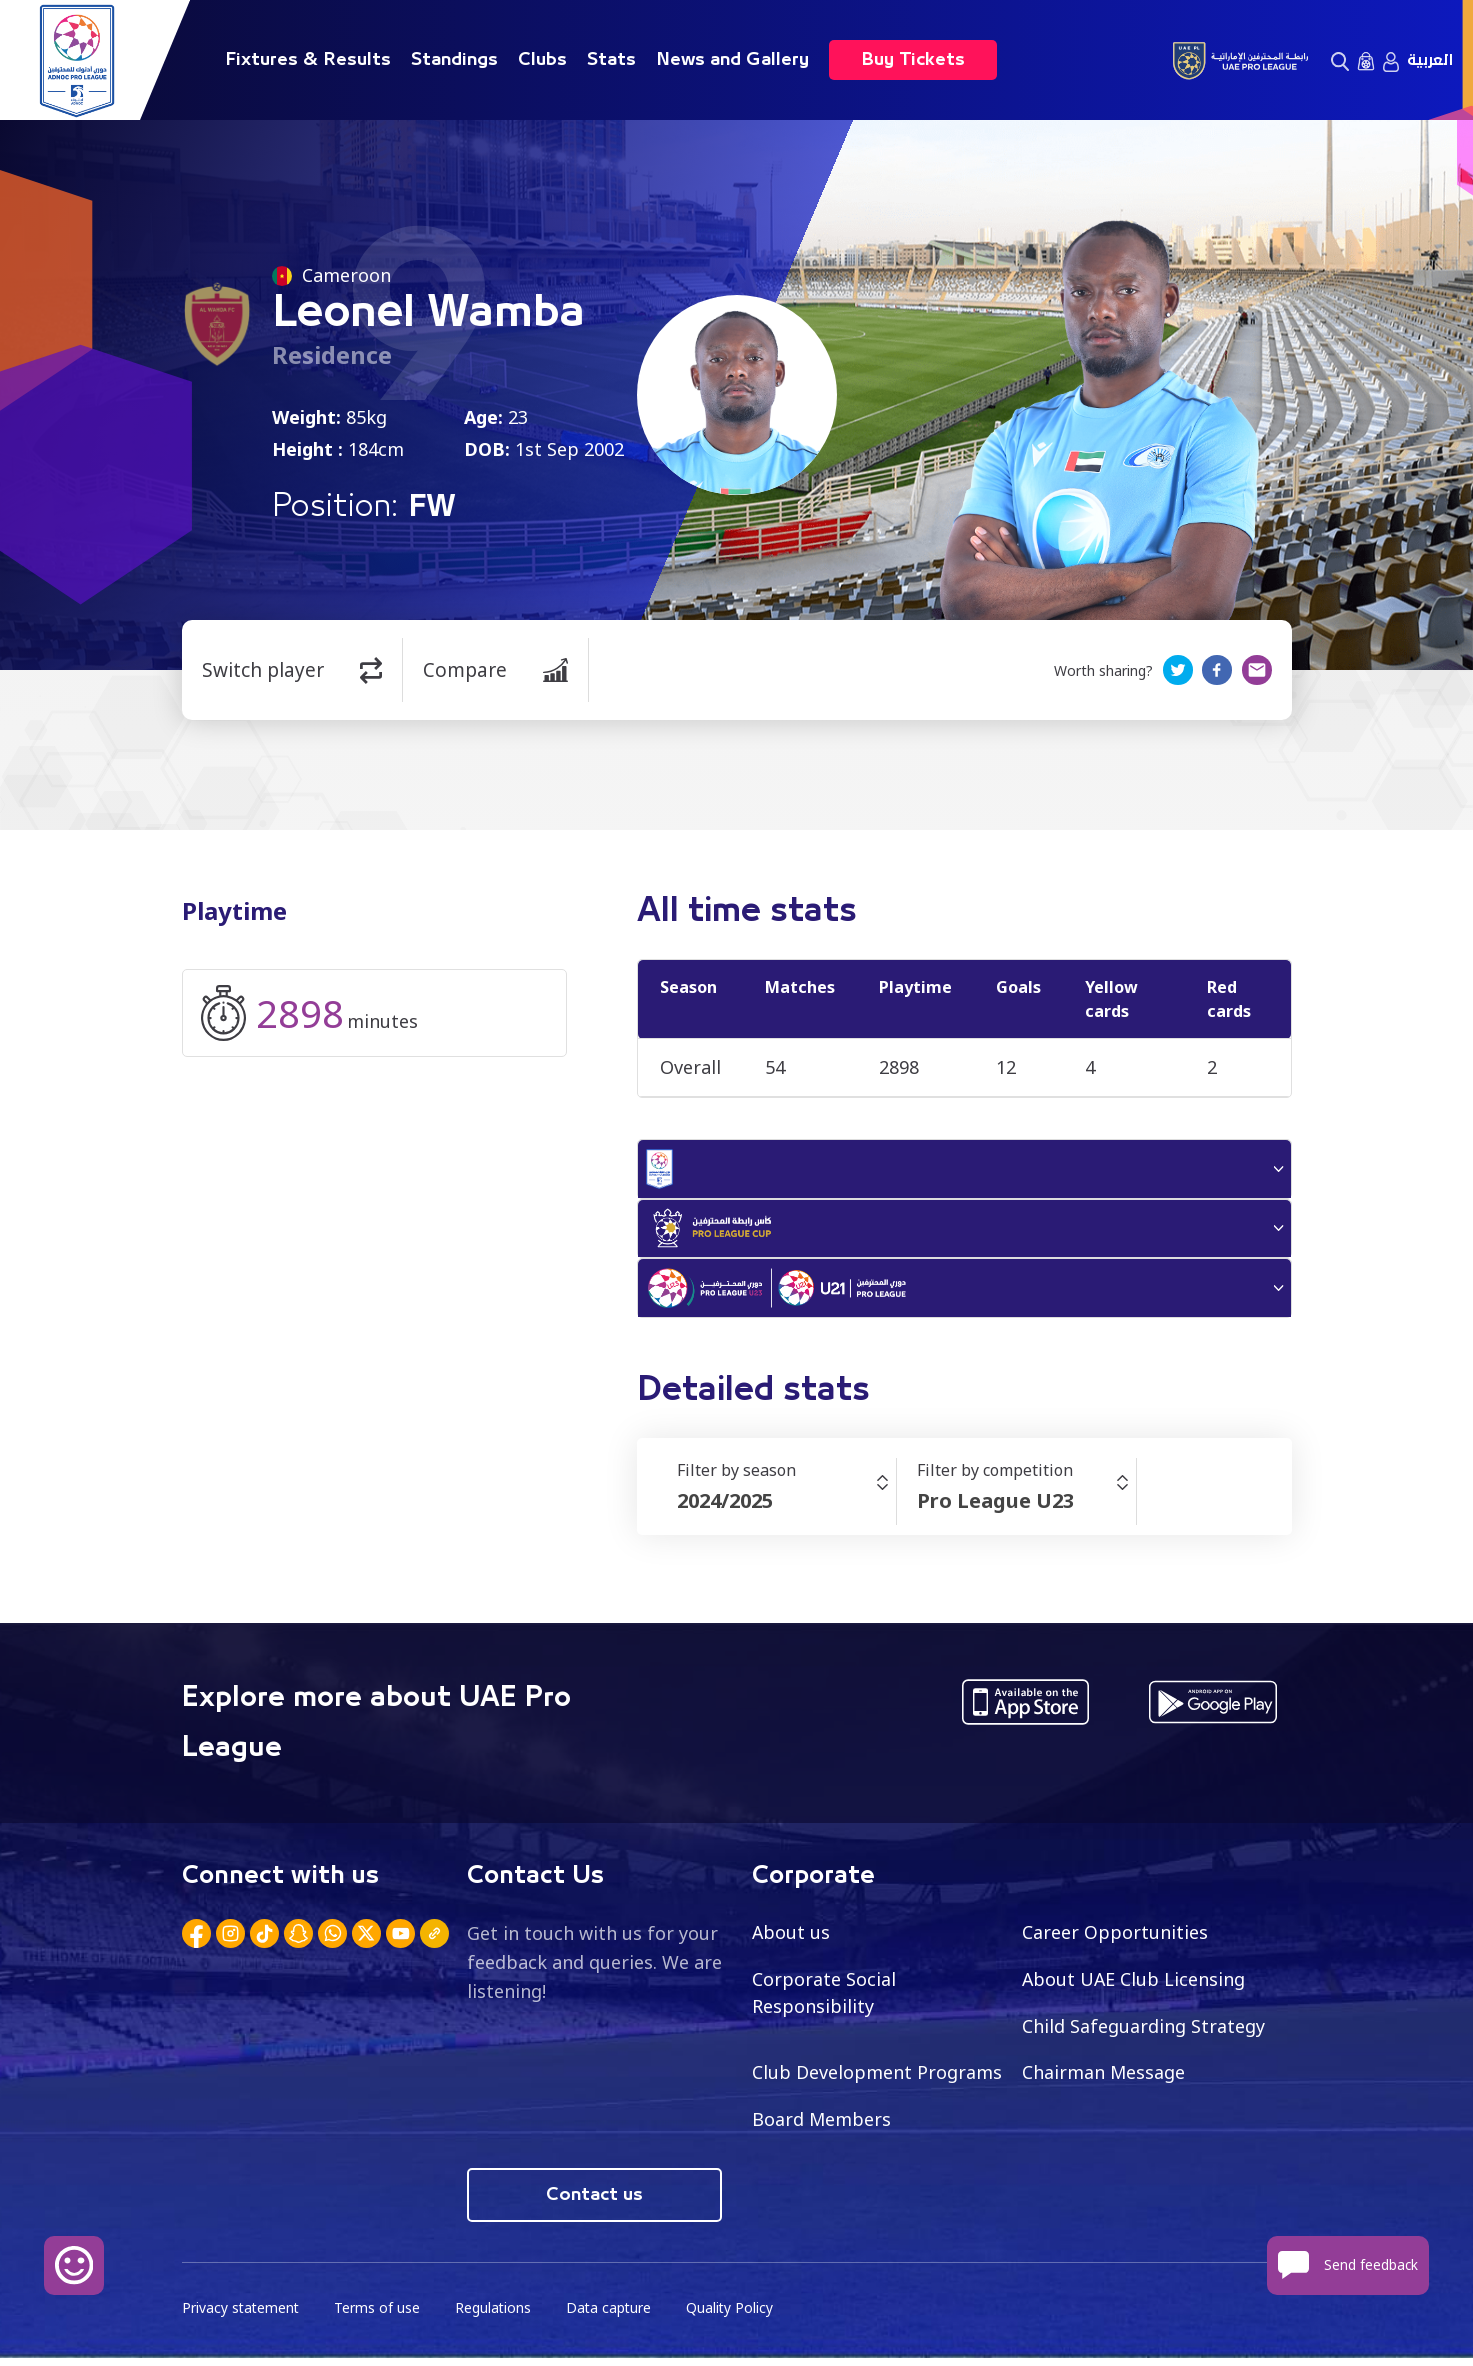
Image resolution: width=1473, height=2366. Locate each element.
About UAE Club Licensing (1134, 1986)
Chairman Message (1104, 2080)
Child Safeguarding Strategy (1143, 2033)
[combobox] (786, 1508)
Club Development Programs (877, 2080)
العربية (1430, 60)
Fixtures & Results (308, 60)
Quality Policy (736, 2316)
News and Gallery (732, 60)
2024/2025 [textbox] (725, 1507)
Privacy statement (242, 2316)
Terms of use (380, 2316)
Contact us (594, 2203)
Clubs (542, 60)
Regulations (496, 2316)
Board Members (822, 2127)
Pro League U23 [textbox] (995, 1507)
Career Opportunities (1115, 1939)
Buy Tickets (913, 60)
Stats (611, 60)
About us (791, 1939)
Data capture (613, 2316)
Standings (454, 60)
